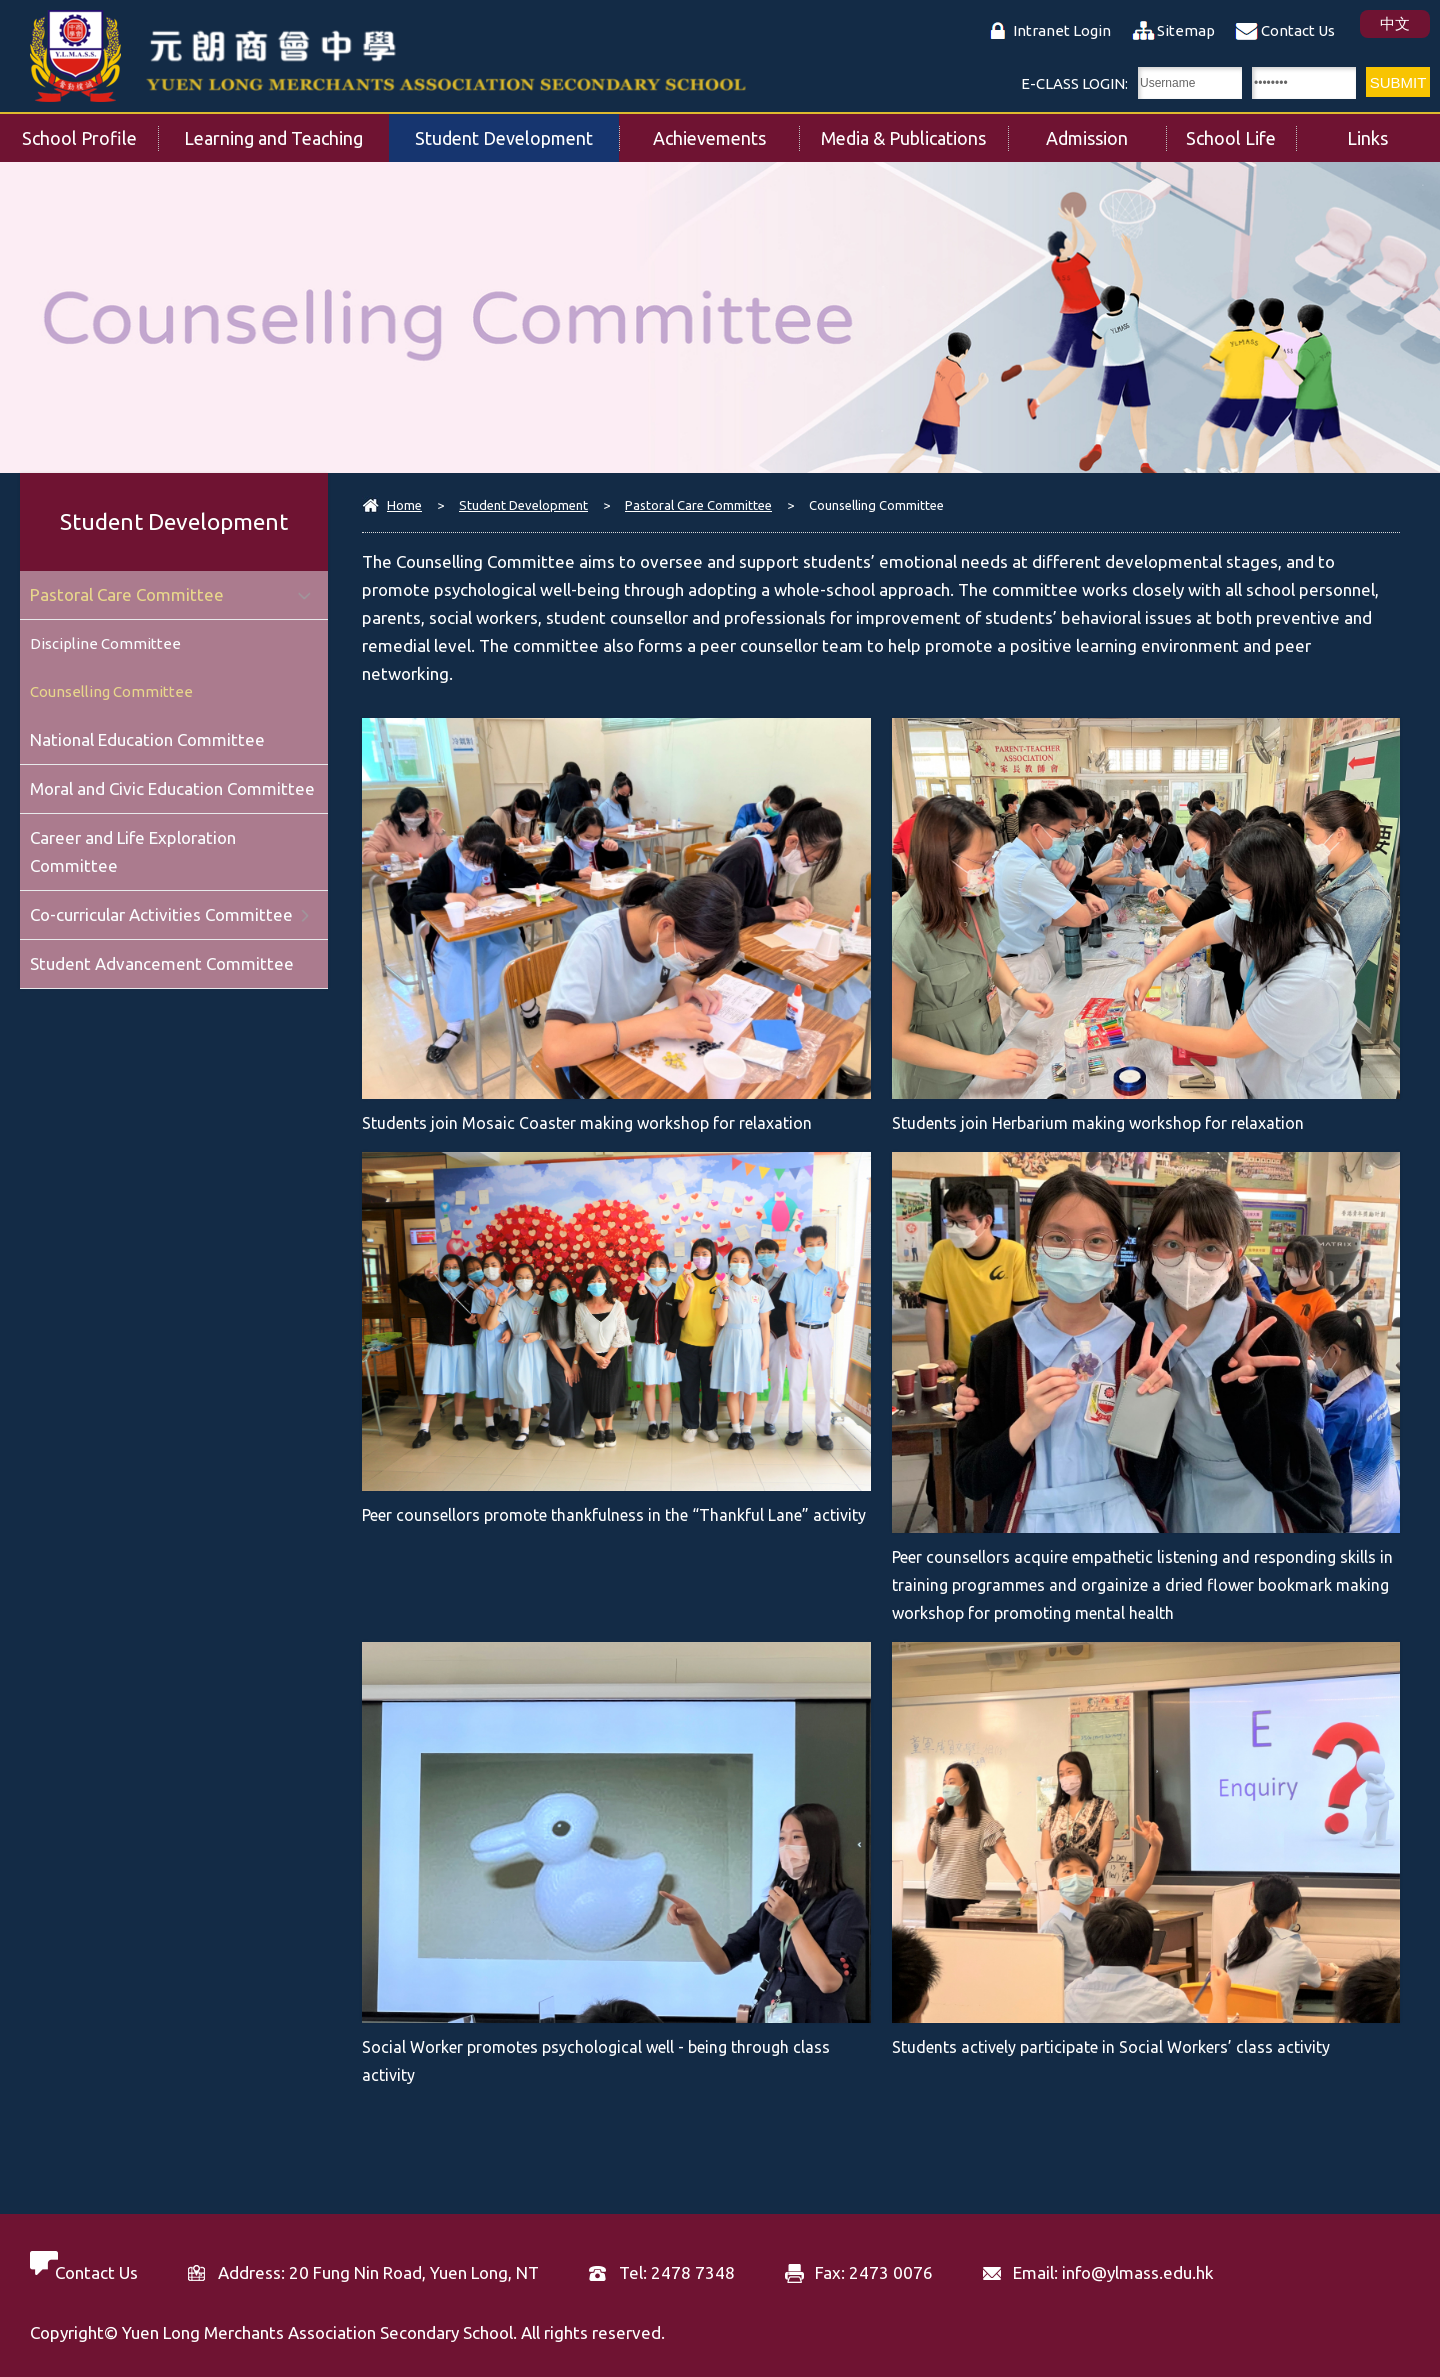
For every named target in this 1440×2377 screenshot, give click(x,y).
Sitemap (1186, 30)
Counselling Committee (111, 691)
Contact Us (1298, 30)
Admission (1106, 131)
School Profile (90, 131)
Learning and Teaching (286, 131)
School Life (1241, 131)
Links (1393, 131)
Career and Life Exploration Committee (133, 851)
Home (404, 505)
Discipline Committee (105, 643)
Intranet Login (1062, 30)
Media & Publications (914, 131)
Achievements (726, 131)
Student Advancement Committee (162, 963)
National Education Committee (147, 739)
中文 (1395, 23)
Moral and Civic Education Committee (172, 788)
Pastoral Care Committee (698, 505)
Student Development (517, 131)
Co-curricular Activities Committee (161, 914)
